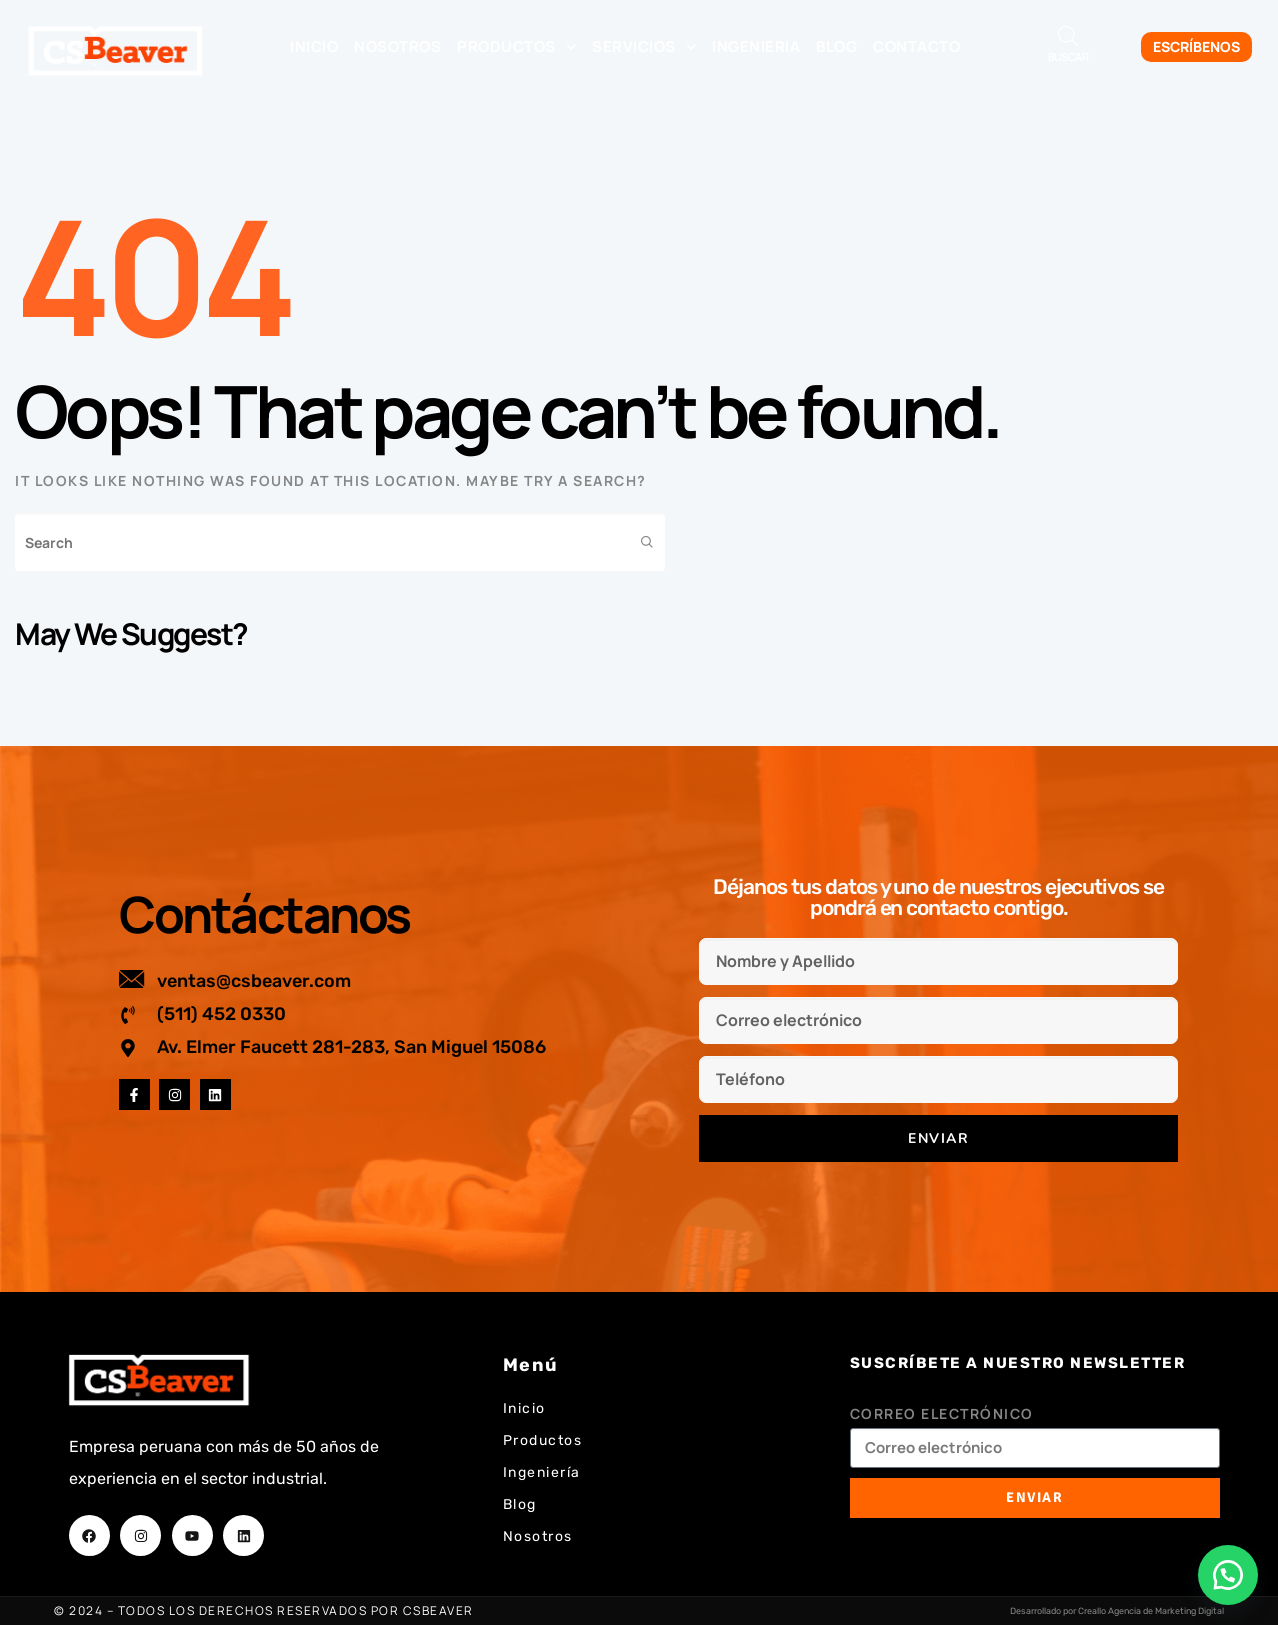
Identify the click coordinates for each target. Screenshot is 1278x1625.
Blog (836, 46)
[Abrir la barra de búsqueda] (1068, 35)
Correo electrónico (942, 1413)
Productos (516, 47)
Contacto (916, 46)
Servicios (644, 47)
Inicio (314, 46)
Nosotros (397, 46)
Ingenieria (756, 46)
